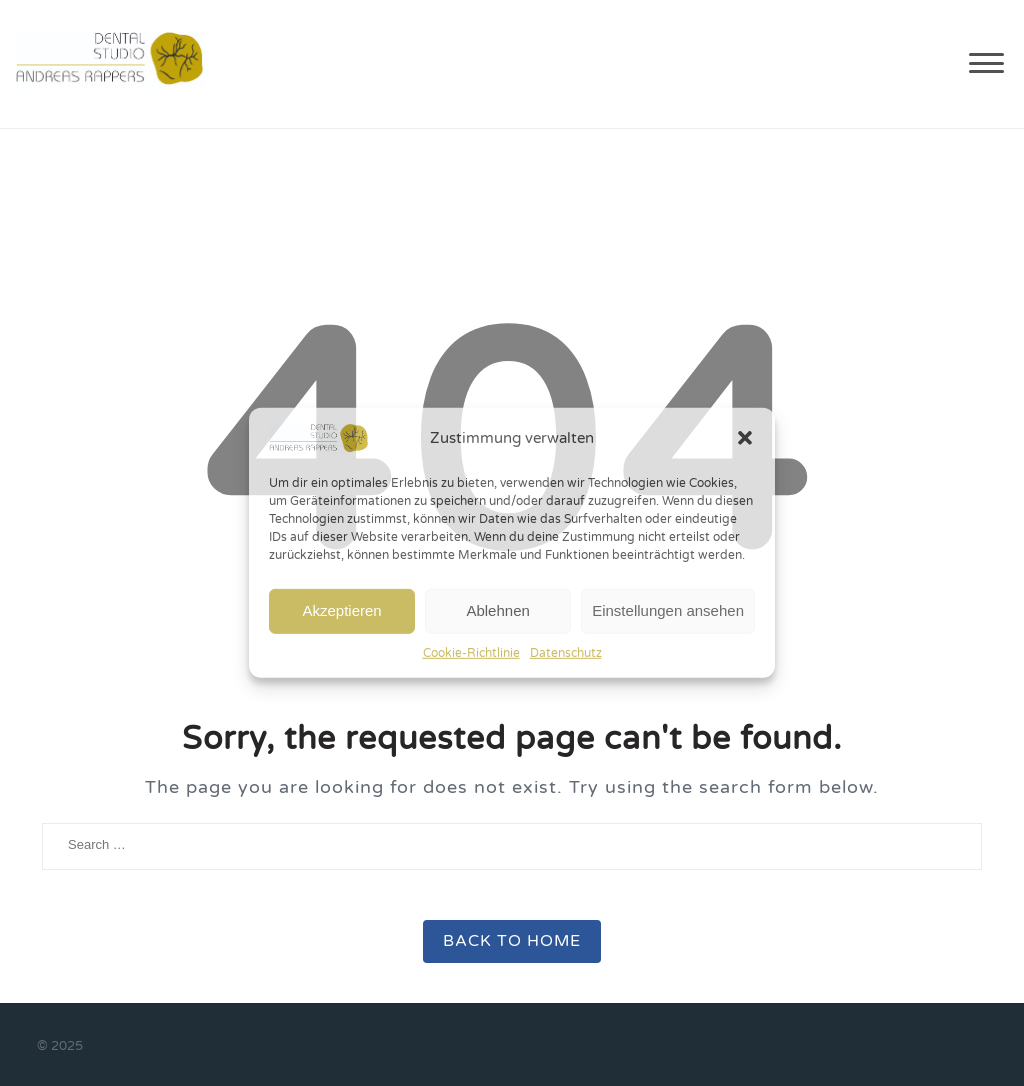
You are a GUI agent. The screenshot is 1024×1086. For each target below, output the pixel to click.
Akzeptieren (341, 610)
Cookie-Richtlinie (471, 652)
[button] (745, 438)
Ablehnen (497, 610)
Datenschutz (566, 652)
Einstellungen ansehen (668, 610)
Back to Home (512, 941)
